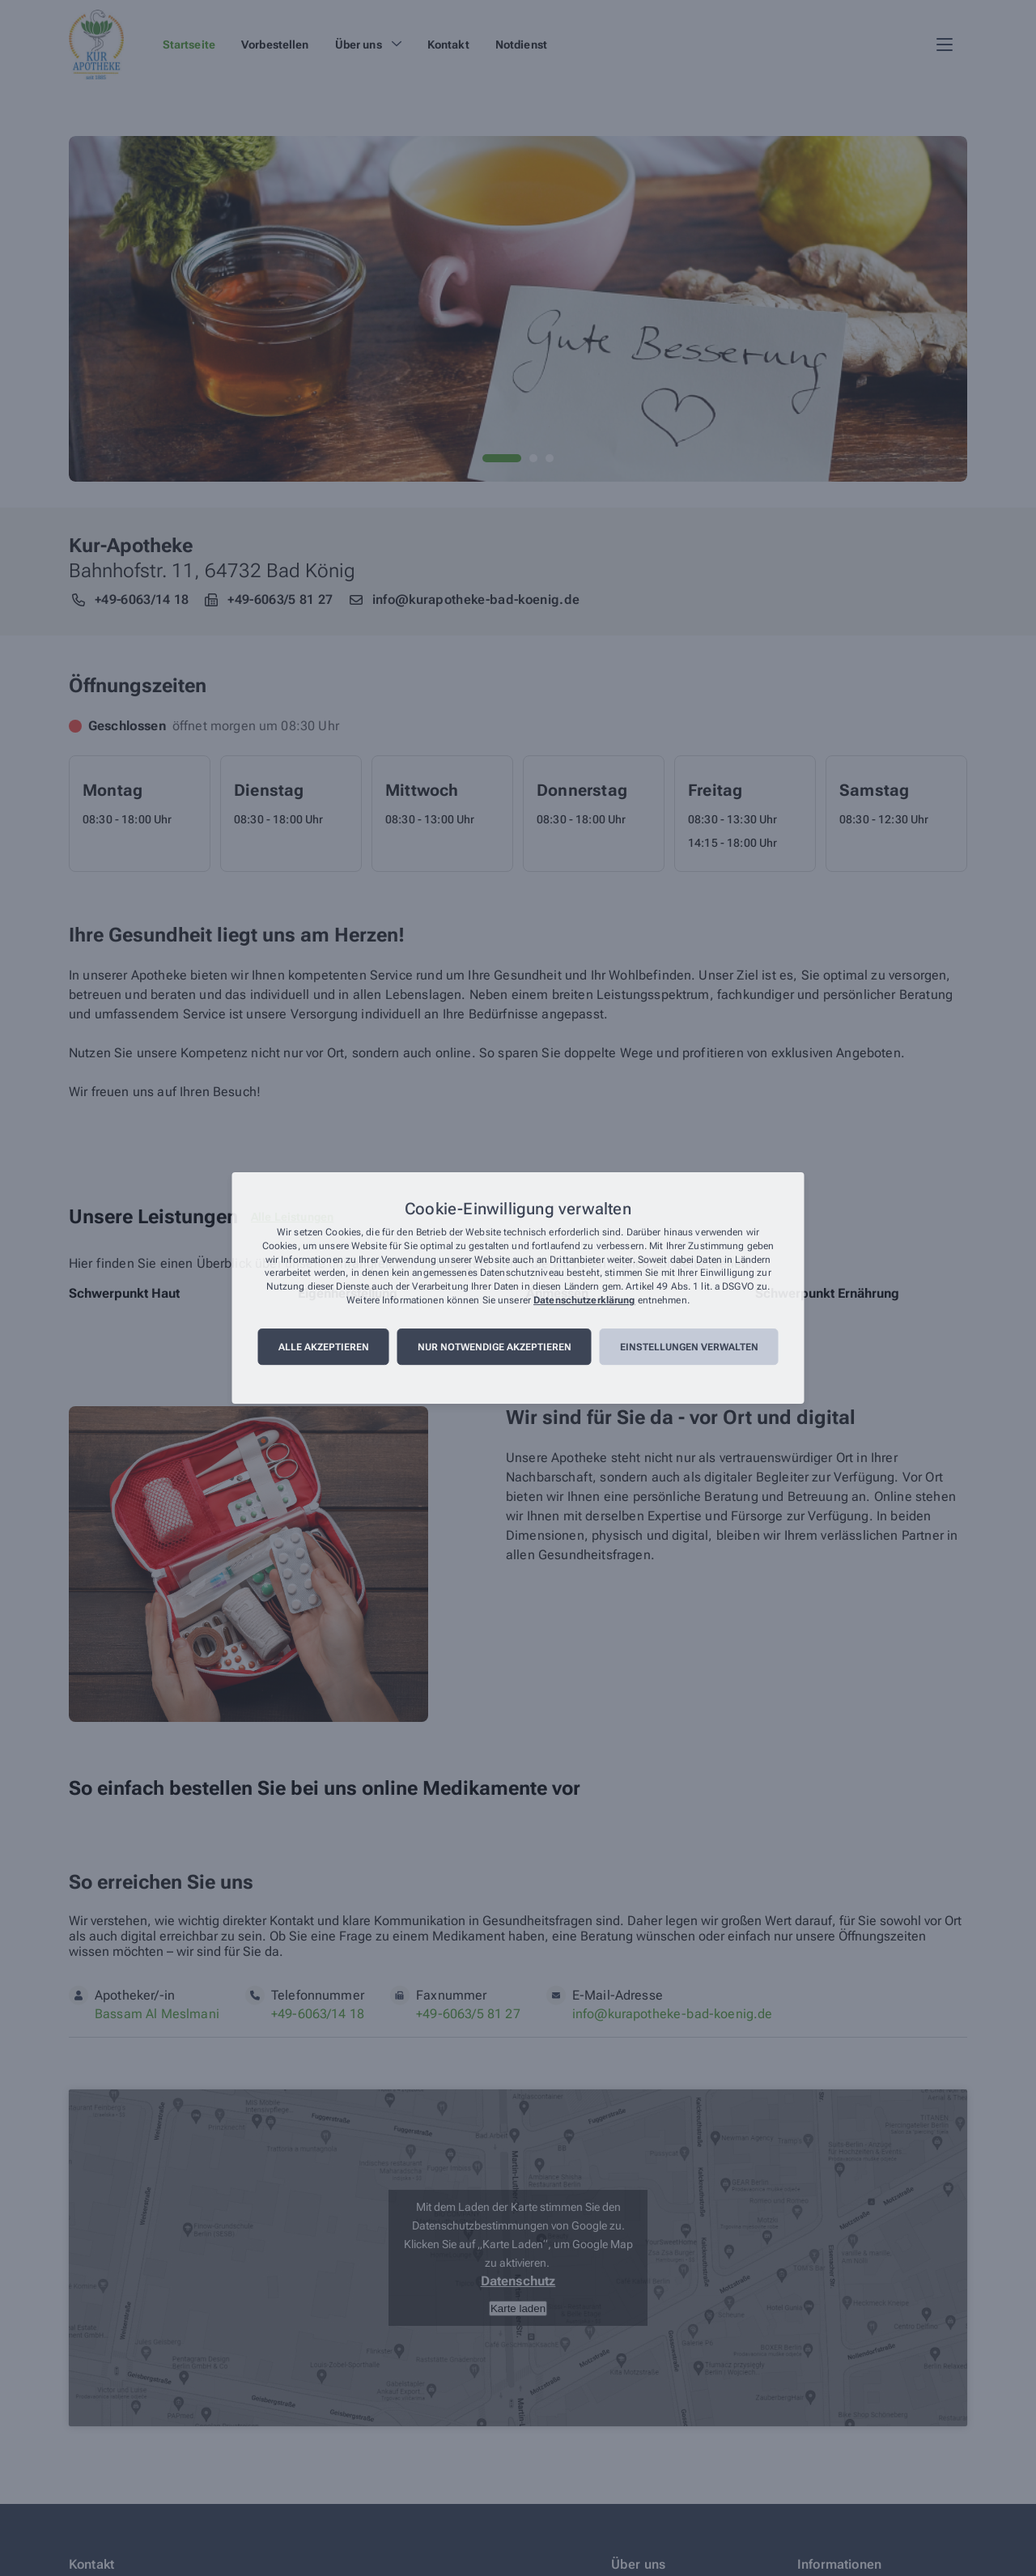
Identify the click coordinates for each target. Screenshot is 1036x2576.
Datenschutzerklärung (584, 1300)
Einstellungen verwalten (689, 1347)
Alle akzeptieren (323, 1347)
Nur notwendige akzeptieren (494, 1347)
